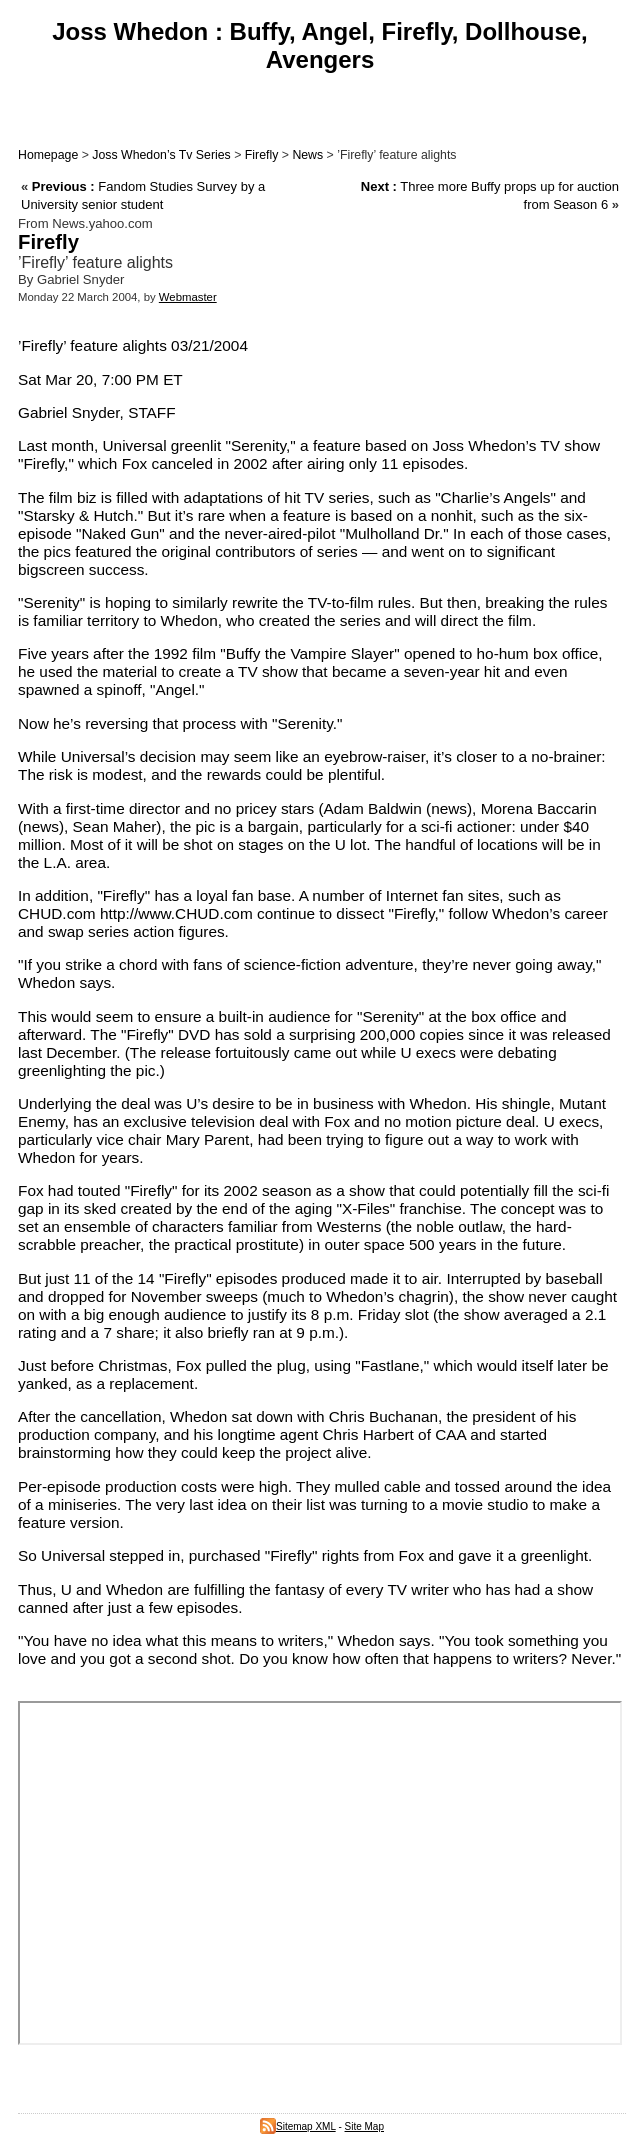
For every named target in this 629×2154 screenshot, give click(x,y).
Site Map (364, 2126)
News (307, 155)
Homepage (48, 155)
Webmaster (188, 297)
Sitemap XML (298, 2126)
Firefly (262, 155)
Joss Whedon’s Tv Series (161, 155)
